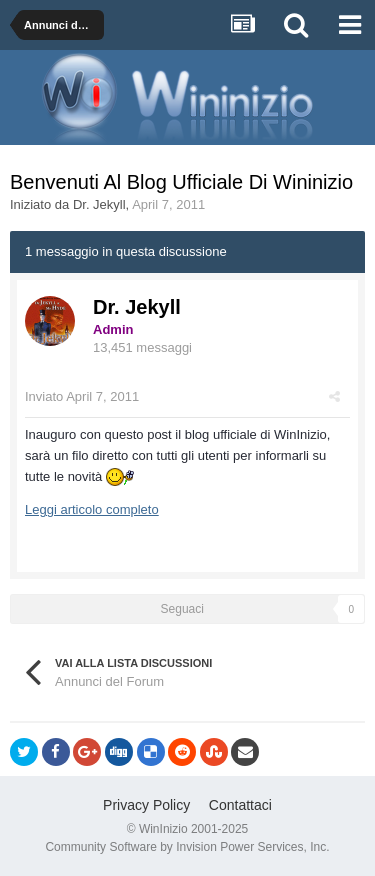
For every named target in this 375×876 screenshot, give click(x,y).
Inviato (82, 396)
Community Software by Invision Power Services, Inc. (187, 847)
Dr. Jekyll (99, 204)
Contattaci (240, 805)
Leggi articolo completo (92, 509)
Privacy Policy (146, 805)
